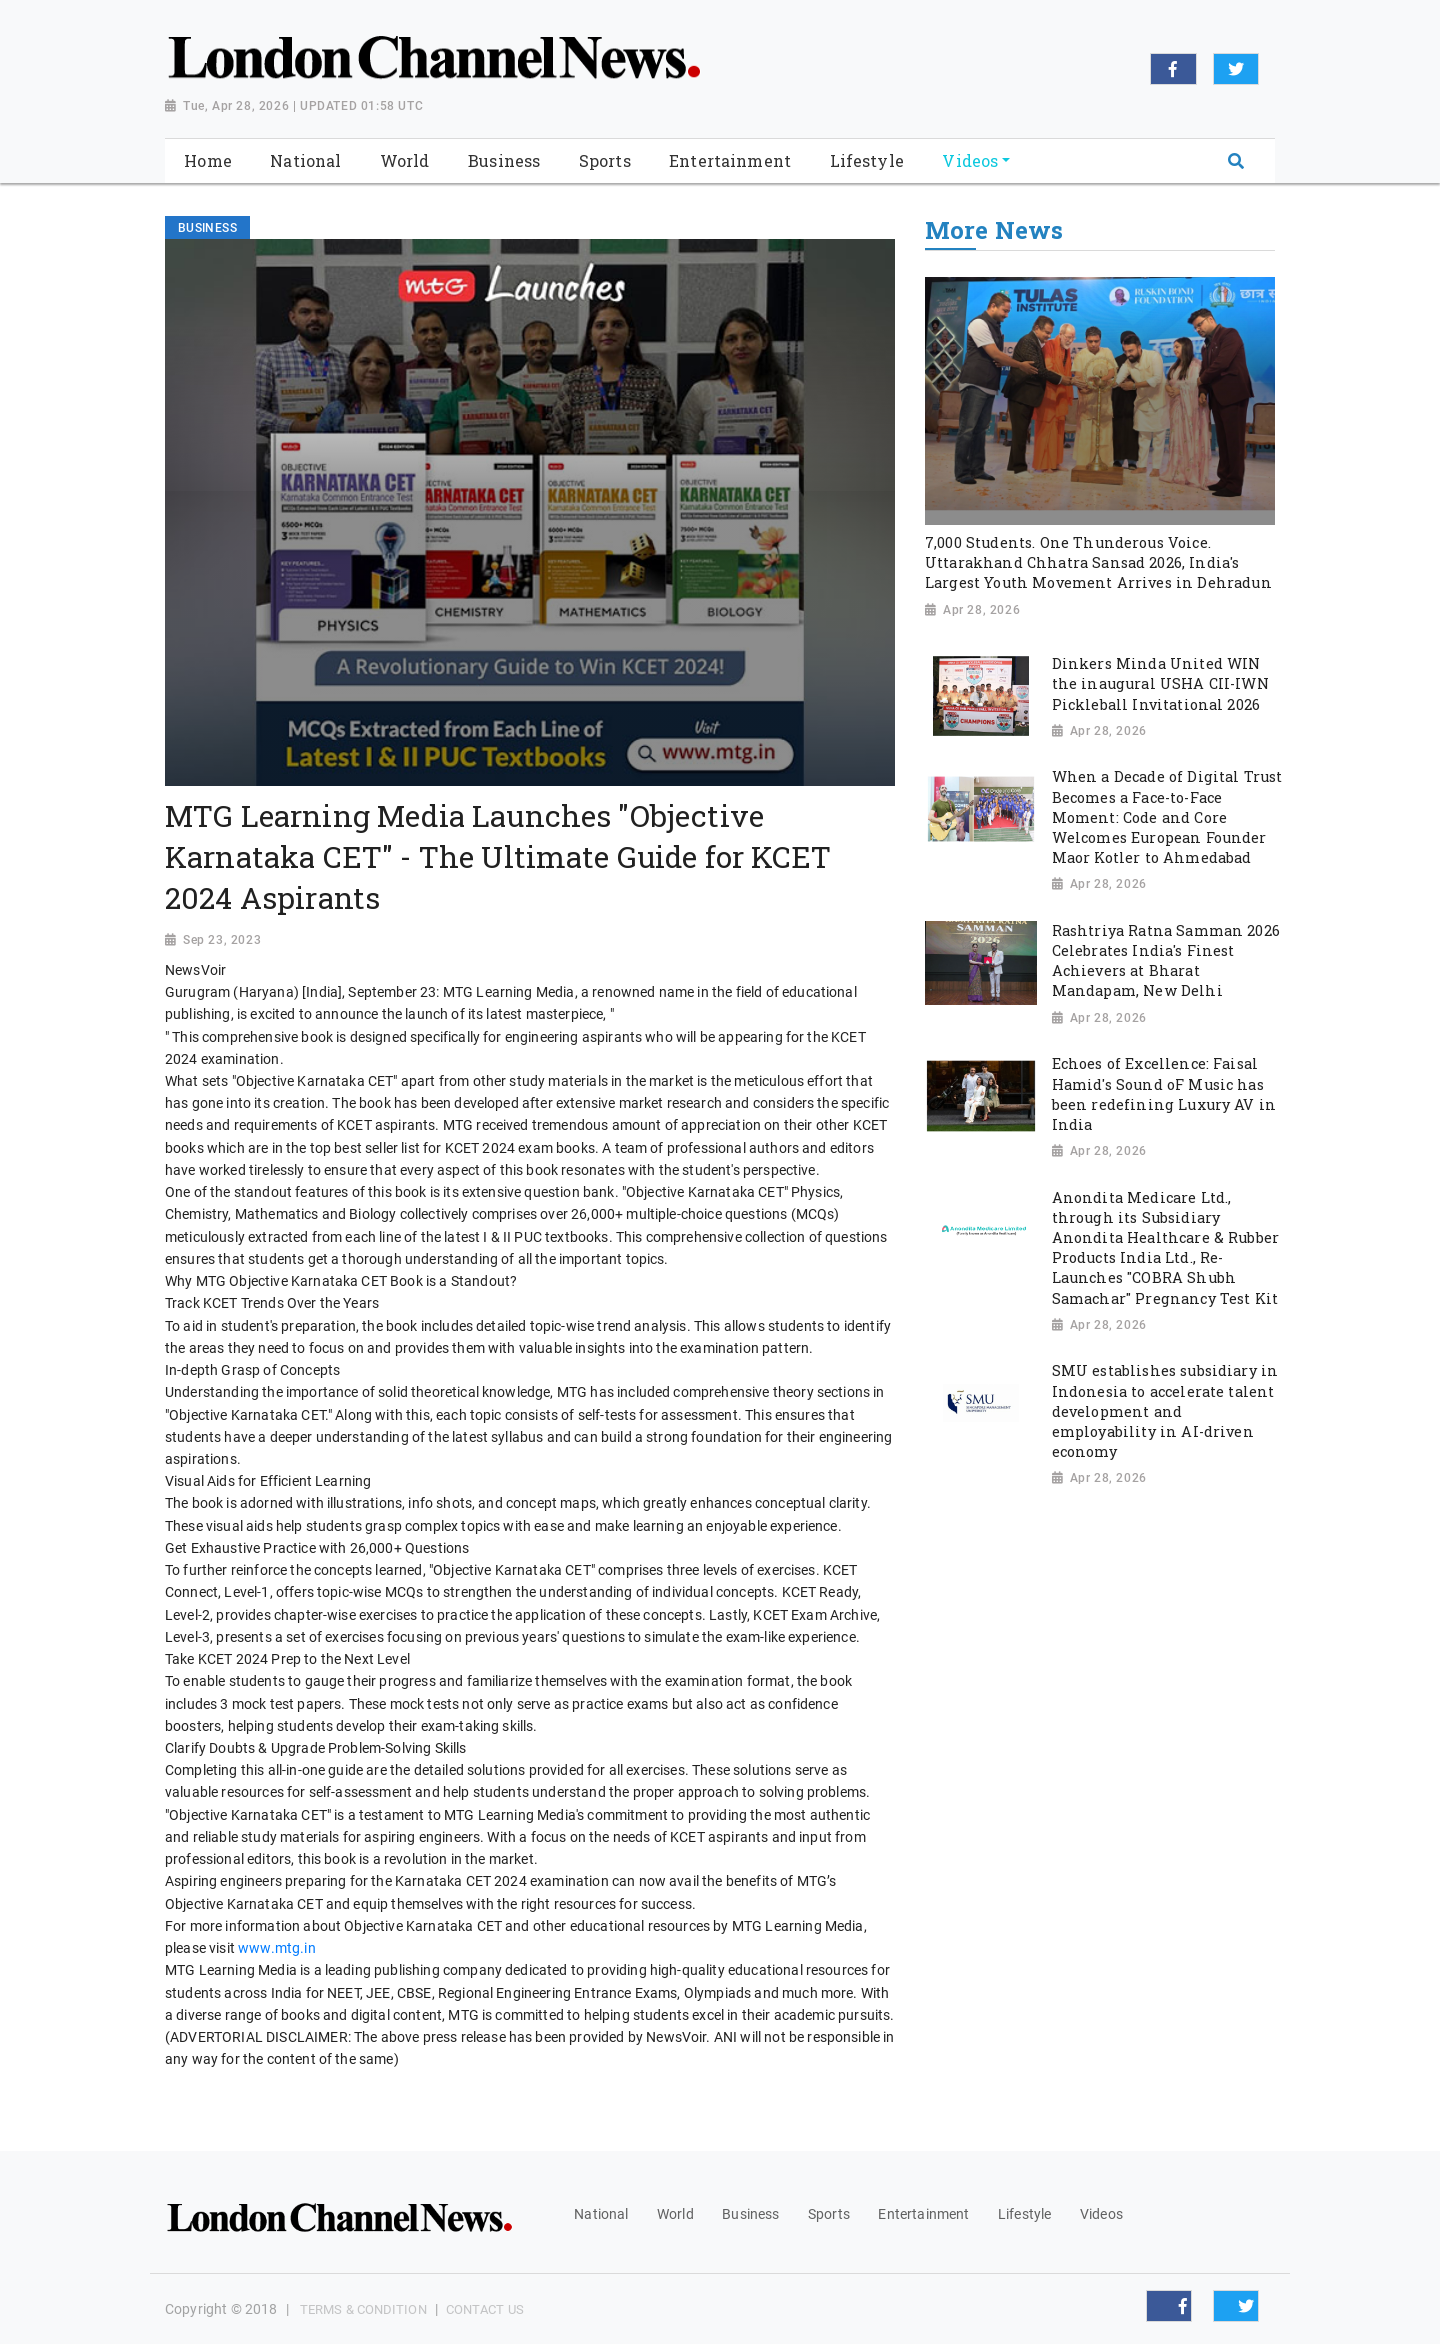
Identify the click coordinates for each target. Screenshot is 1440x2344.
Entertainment (923, 2214)
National (601, 2214)
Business (750, 2214)
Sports (829, 2214)
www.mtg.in (277, 1948)
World (675, 2214)
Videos (1101, 2214)
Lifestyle (1024, 2214)
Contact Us (485, 2309)
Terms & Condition (363, 2309)
